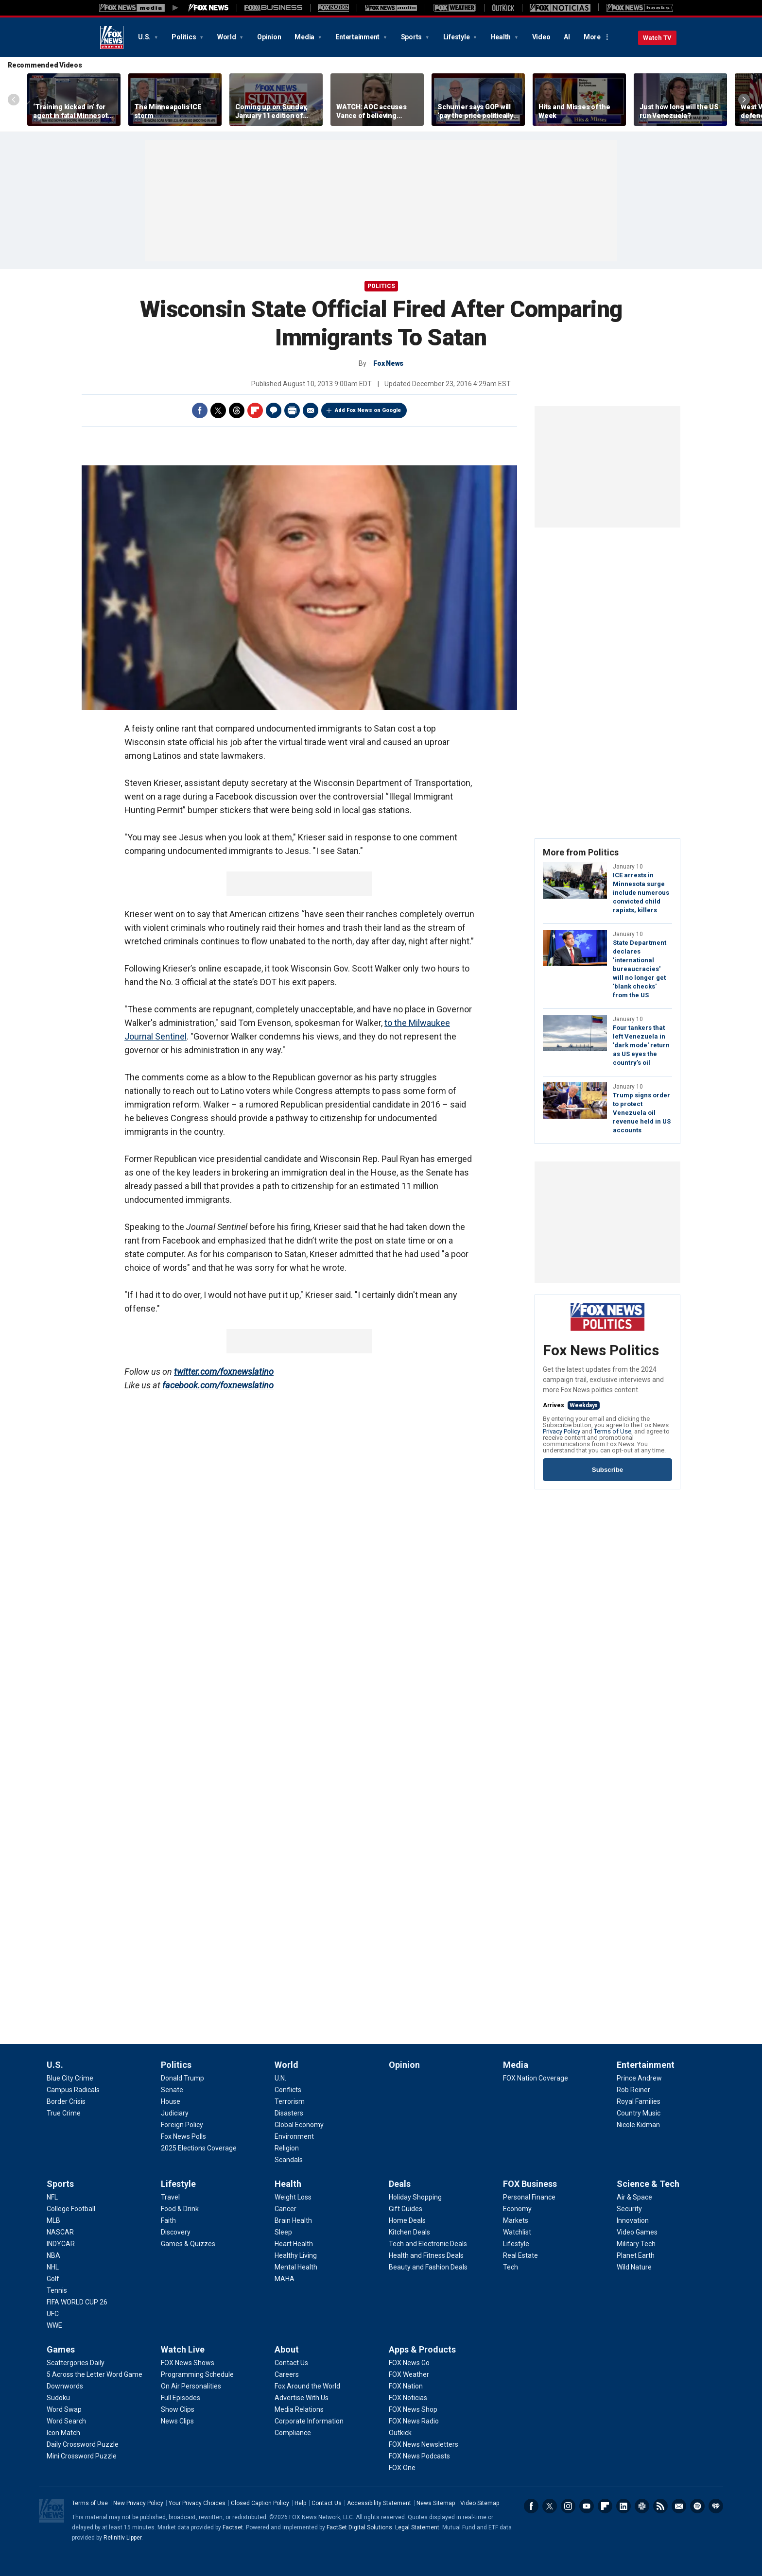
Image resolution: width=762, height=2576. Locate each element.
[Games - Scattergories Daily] (75, 2363)
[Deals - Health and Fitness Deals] (426, 2255)
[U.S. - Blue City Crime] (70, 2078)
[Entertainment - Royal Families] (638, 2101)
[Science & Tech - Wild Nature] (634, 2267)
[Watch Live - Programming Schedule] (197, 2374)
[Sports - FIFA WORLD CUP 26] (77, 2302)
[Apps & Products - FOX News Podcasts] (419, 2456)
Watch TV (657, 37)
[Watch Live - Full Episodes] (180, 2398)
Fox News (111, 37)
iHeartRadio (716, 2506)
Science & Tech (648, 2184)
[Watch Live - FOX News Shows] (187, 2363)
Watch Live (183, 2349)
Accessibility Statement (379, 2503)
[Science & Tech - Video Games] (637, 2232)
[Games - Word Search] (66, 2421)
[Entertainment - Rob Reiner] (633, 2090)
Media (305, 37)
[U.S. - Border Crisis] (66, 2101)
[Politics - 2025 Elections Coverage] (199, 2148)
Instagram (568, 2506)
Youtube (586, 2506)
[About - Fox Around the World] (307, 2386)
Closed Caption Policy (260, 2503)
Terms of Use (612, 1431)
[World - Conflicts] (288, 2090)
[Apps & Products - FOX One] (402, 2468)
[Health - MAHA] (284, 2279)
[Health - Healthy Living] (296, 2255)
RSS (660, 2506)
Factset (233, 2527)
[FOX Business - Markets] (515, 2220)
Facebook (200, 410)
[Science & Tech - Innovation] (633, 2220)
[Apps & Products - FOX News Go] (409, 2363)
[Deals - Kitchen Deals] (409, 2232)
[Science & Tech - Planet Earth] (636, 2255)
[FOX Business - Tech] (510, 2267)
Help (300, 2503)
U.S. (145, 37)
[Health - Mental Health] (296, 2267)
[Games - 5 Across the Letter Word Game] (94, 2374)
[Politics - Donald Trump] (182, 2078)
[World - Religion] (287, 2148)
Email (310, 410)
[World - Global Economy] (299, 2125)
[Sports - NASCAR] (60, 2232)
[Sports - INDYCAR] (61, 2244)
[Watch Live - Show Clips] (177, 2409)
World (227, 37)
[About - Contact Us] (291, 2363)
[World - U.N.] (280, 2078)
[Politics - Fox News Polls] (183, 2136)
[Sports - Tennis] (57, 2290)
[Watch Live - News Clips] (177, 2421)
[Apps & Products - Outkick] (400, 2433)
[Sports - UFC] (53, 2314)
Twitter (218, 410)
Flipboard (255, 410)
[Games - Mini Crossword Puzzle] (82, 2456)
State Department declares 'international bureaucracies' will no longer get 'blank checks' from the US (639, 969)
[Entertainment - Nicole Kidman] (638, 2125)
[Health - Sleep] (283, 2232)
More (592, 37)
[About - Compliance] (293, 2433)
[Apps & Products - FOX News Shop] (413, 2409)
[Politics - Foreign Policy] (182, 2125)
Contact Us (327, 2503)
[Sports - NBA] (53, 2255)
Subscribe (607, 1469)
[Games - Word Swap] (64, 2409)
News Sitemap (435, 2503)
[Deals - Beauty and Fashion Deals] (428, 2267)
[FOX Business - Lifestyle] (516, 2244)
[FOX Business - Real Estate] (520, 2255)
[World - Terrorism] (290, 2101)
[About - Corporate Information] (309, 2421)
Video (541, 37)
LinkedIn (623, 2506)
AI (567, 37)
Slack (642, 2506)
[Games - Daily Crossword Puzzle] (83, 2444)
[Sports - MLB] (53, 2220)
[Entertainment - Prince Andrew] (639, 2078)
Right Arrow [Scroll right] (744, 99)
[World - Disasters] (289, 2113)
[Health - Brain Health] (293, 2220)
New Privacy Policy (138, 2503)
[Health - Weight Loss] (293, 2197)
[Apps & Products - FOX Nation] (406, 2386)
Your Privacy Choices (197, 2503)
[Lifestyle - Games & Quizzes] (188, 2244)
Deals (400, 2184)
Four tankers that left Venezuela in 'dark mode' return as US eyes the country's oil (641, 1045)
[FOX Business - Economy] (517, 2209)
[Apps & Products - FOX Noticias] (408, 2398)
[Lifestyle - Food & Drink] (180, 2209)
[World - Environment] (294, 2136)
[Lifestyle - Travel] (170, 2197)
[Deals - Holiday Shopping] (415, 2197)
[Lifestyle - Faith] (168, 2220)
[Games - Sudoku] (58, 2398)
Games (61, 2349)
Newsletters (679, 2506)
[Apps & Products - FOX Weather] (409, 2374)
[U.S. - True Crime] (64, 2113)
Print (292, 410)
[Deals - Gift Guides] (405, 2209)
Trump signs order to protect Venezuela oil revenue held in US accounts (642, 1113)
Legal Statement (417, 2527)
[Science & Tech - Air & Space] (634, 2197)
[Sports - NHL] (53, 2267)
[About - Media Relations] (299, 2409)
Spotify (697, 2506)
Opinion (269, 37)
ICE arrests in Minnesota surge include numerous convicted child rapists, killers (641, 892)
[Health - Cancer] (285, 2209)
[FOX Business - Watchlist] (517, 2232)
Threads (236, 410)
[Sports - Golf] (53, 2279)
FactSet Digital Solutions (359, 2527)
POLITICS (381, 286)
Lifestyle (457, 37)
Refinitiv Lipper (122, 2537)
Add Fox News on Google (368, 410)
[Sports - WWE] (54, 2325)
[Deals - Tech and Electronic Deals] (428, 2244)
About (287, 2349)
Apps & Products (422, 2349)
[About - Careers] (287, 2374)
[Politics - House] (170, 2101)
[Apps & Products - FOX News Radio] (414, 2421)
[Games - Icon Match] (63, 2433)
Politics (184, 37)
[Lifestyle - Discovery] (175, 2232)
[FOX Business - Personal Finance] (529, 2197)
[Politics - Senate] (172, 2090)
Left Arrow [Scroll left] (13, 99)
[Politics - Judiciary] (175, 2113)
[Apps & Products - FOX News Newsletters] (423, 2444)
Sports (412, 37)
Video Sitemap (479, 2503)
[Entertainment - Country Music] (638, 2113)
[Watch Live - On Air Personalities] (191, 2386)
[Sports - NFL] (52, 2197)
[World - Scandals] (289, 2160)
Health (501, 37)
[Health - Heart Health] (294, 2244)
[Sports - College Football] (71, 2209)
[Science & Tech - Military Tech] (636, 2244)
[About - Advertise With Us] (302, 2398)
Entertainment (358, 37)
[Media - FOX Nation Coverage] (535, 2078)
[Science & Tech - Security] (629, 2209)
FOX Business (530, 2184)
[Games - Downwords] (65, 2386)
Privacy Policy (561, 1431)
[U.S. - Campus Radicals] (73, 2090)
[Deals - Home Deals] (407, 2220)
